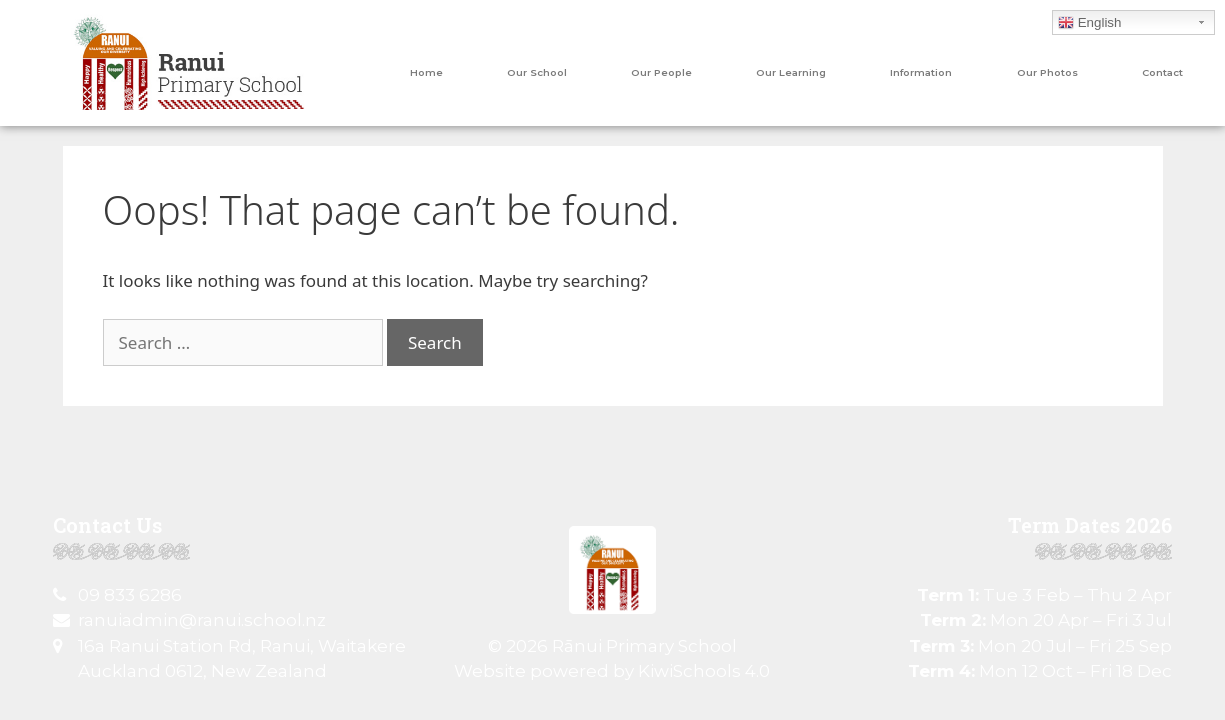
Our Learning (791, 72)
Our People (661, 72)
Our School (537, 72)
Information (921, 72)
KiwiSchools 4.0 (704, 671)
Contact (1162, 72)
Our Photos (1047, 72)
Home (426, 72)
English (1089, 23)
